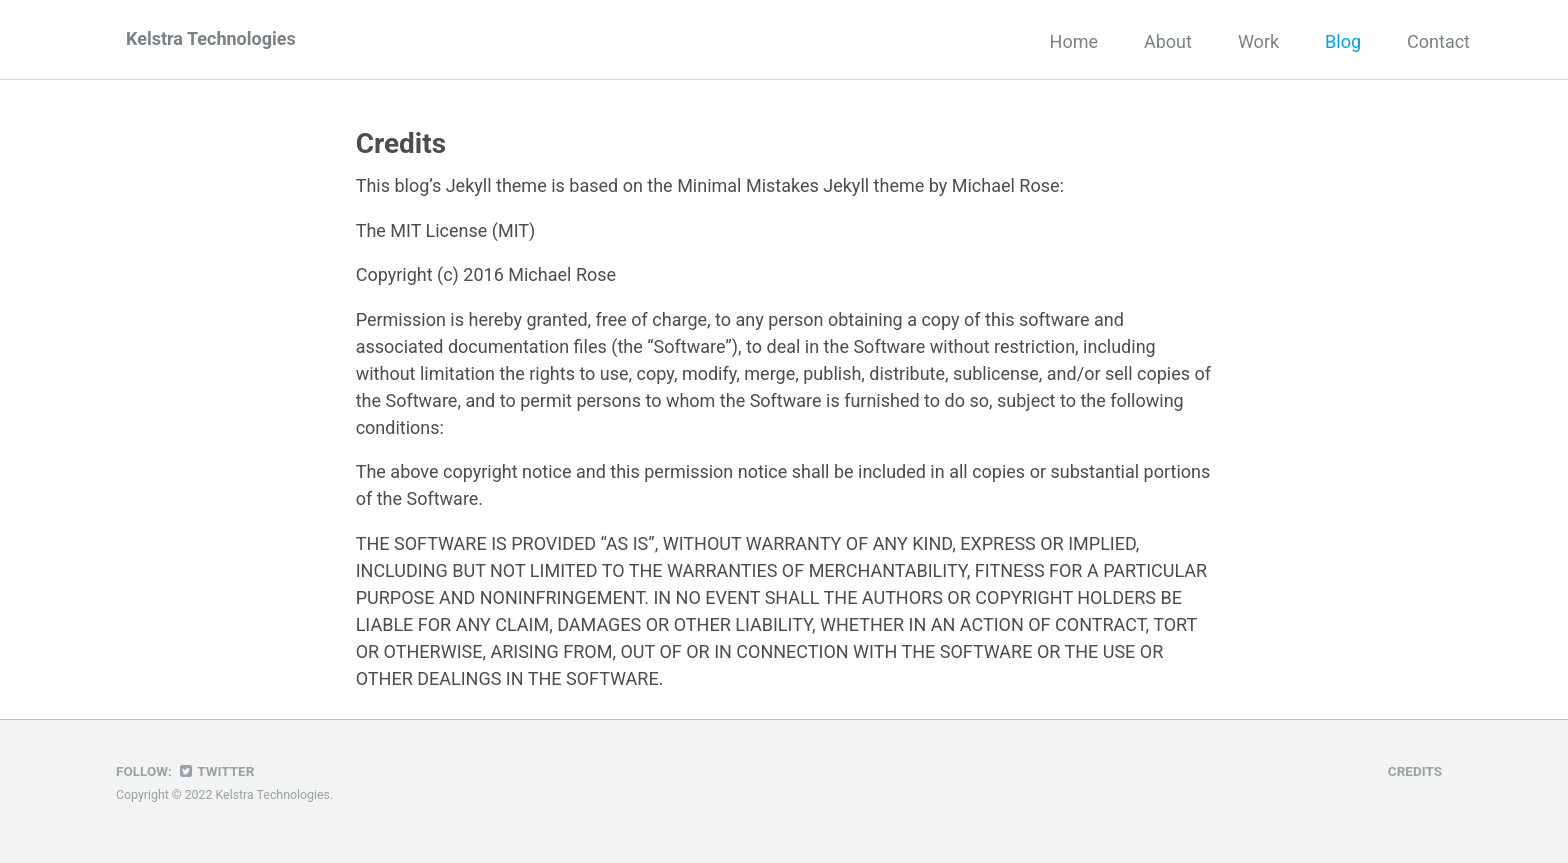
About (1168, 41)
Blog (1343, 41)
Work (1258, 41)
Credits (1415, 771)
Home (1074, 41)
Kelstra (211, 38)
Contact (1438, 41)
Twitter (215, 771)
